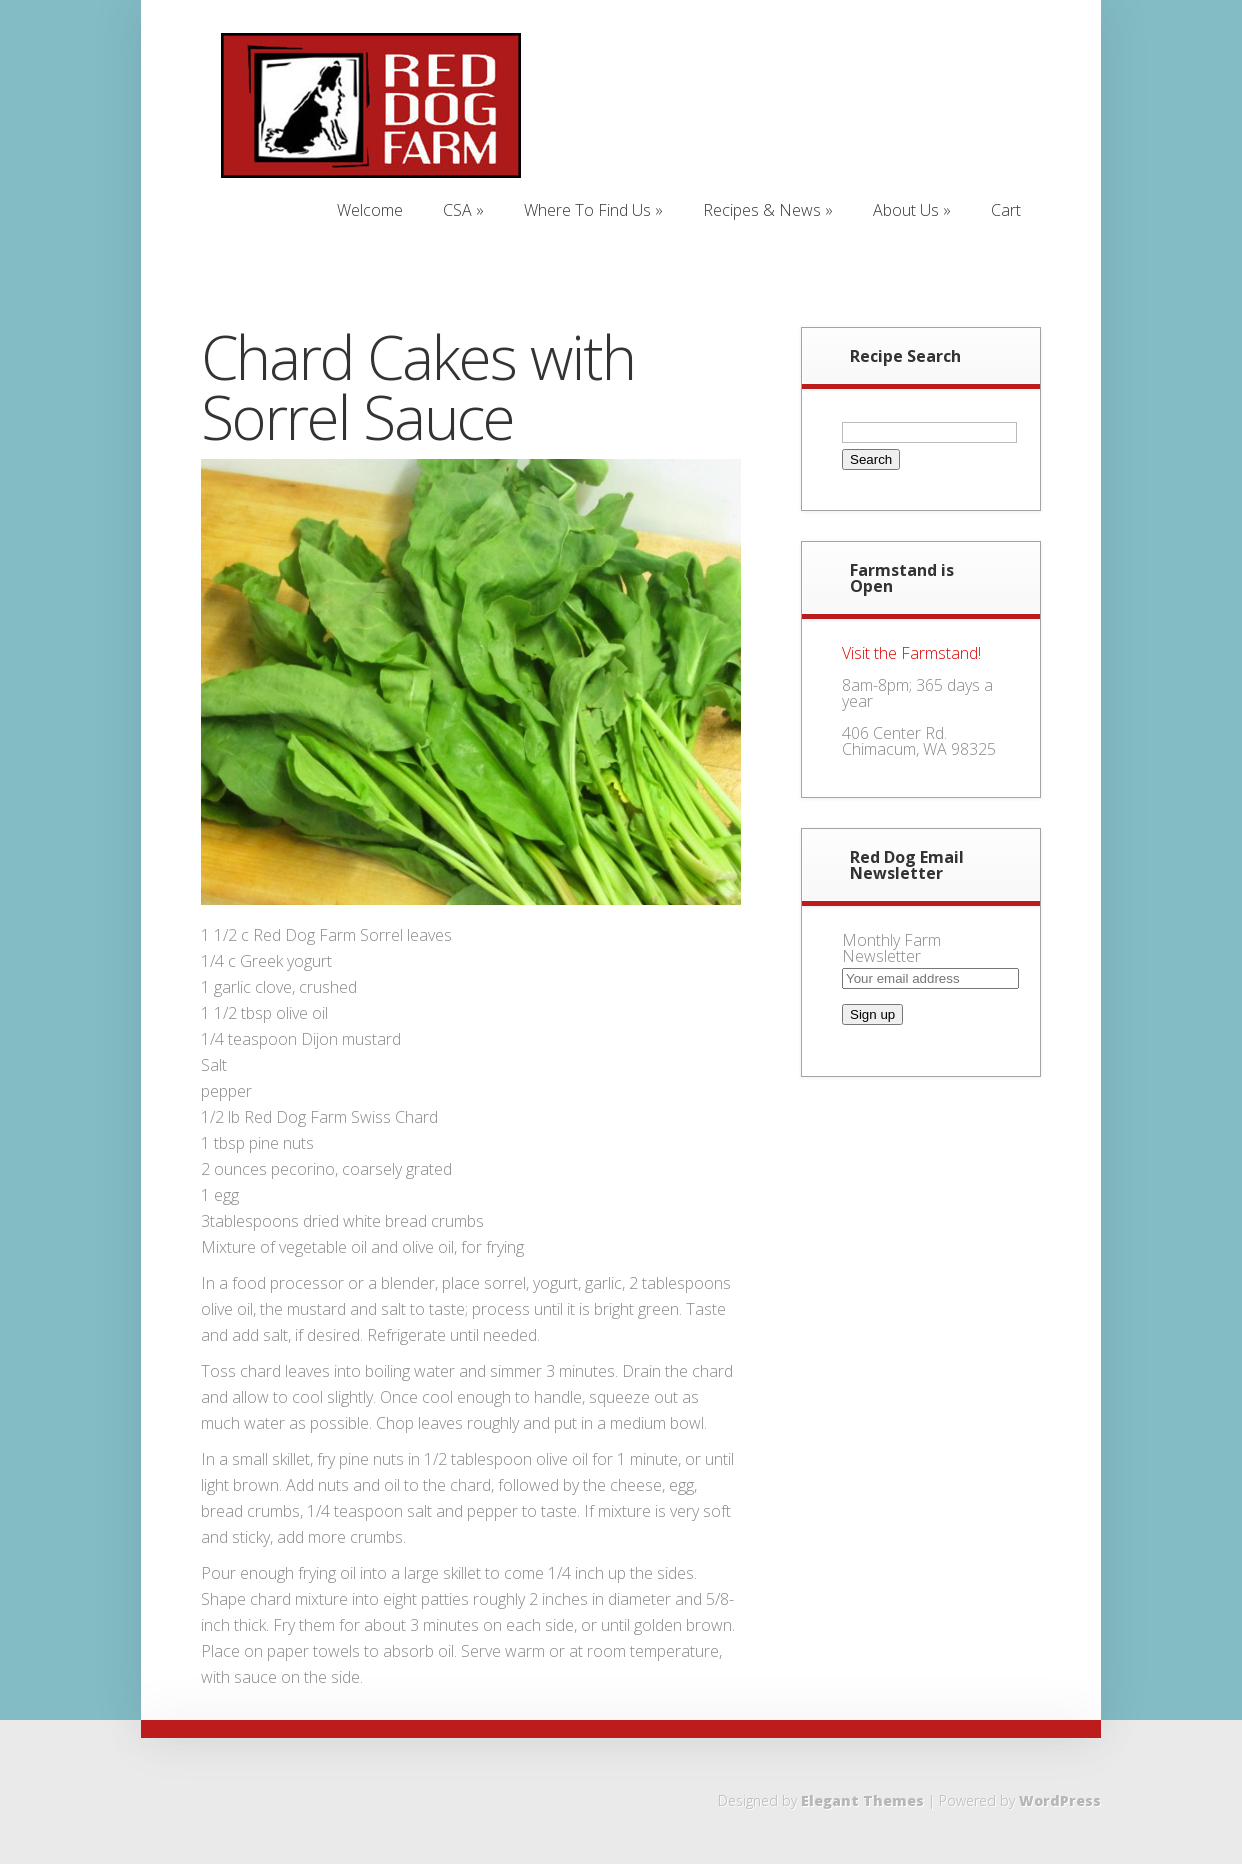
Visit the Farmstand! (911, 653)
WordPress (1060, 1800)
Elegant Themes (862, 1800)
